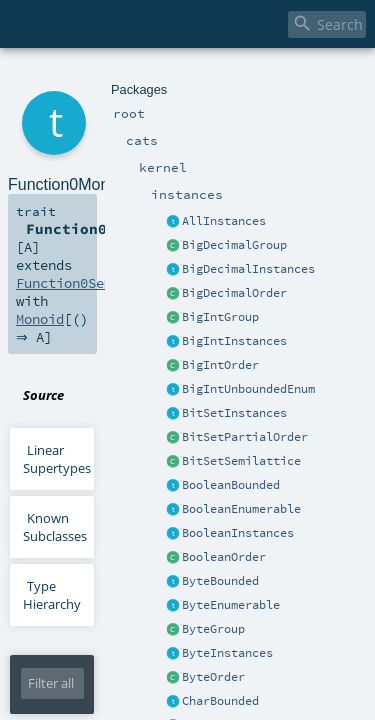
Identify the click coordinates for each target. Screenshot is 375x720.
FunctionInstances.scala (222, 258)
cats (83, 77)
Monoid (226, 200)
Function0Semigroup (79, 200)
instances (164, 77)
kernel (116, 77)
